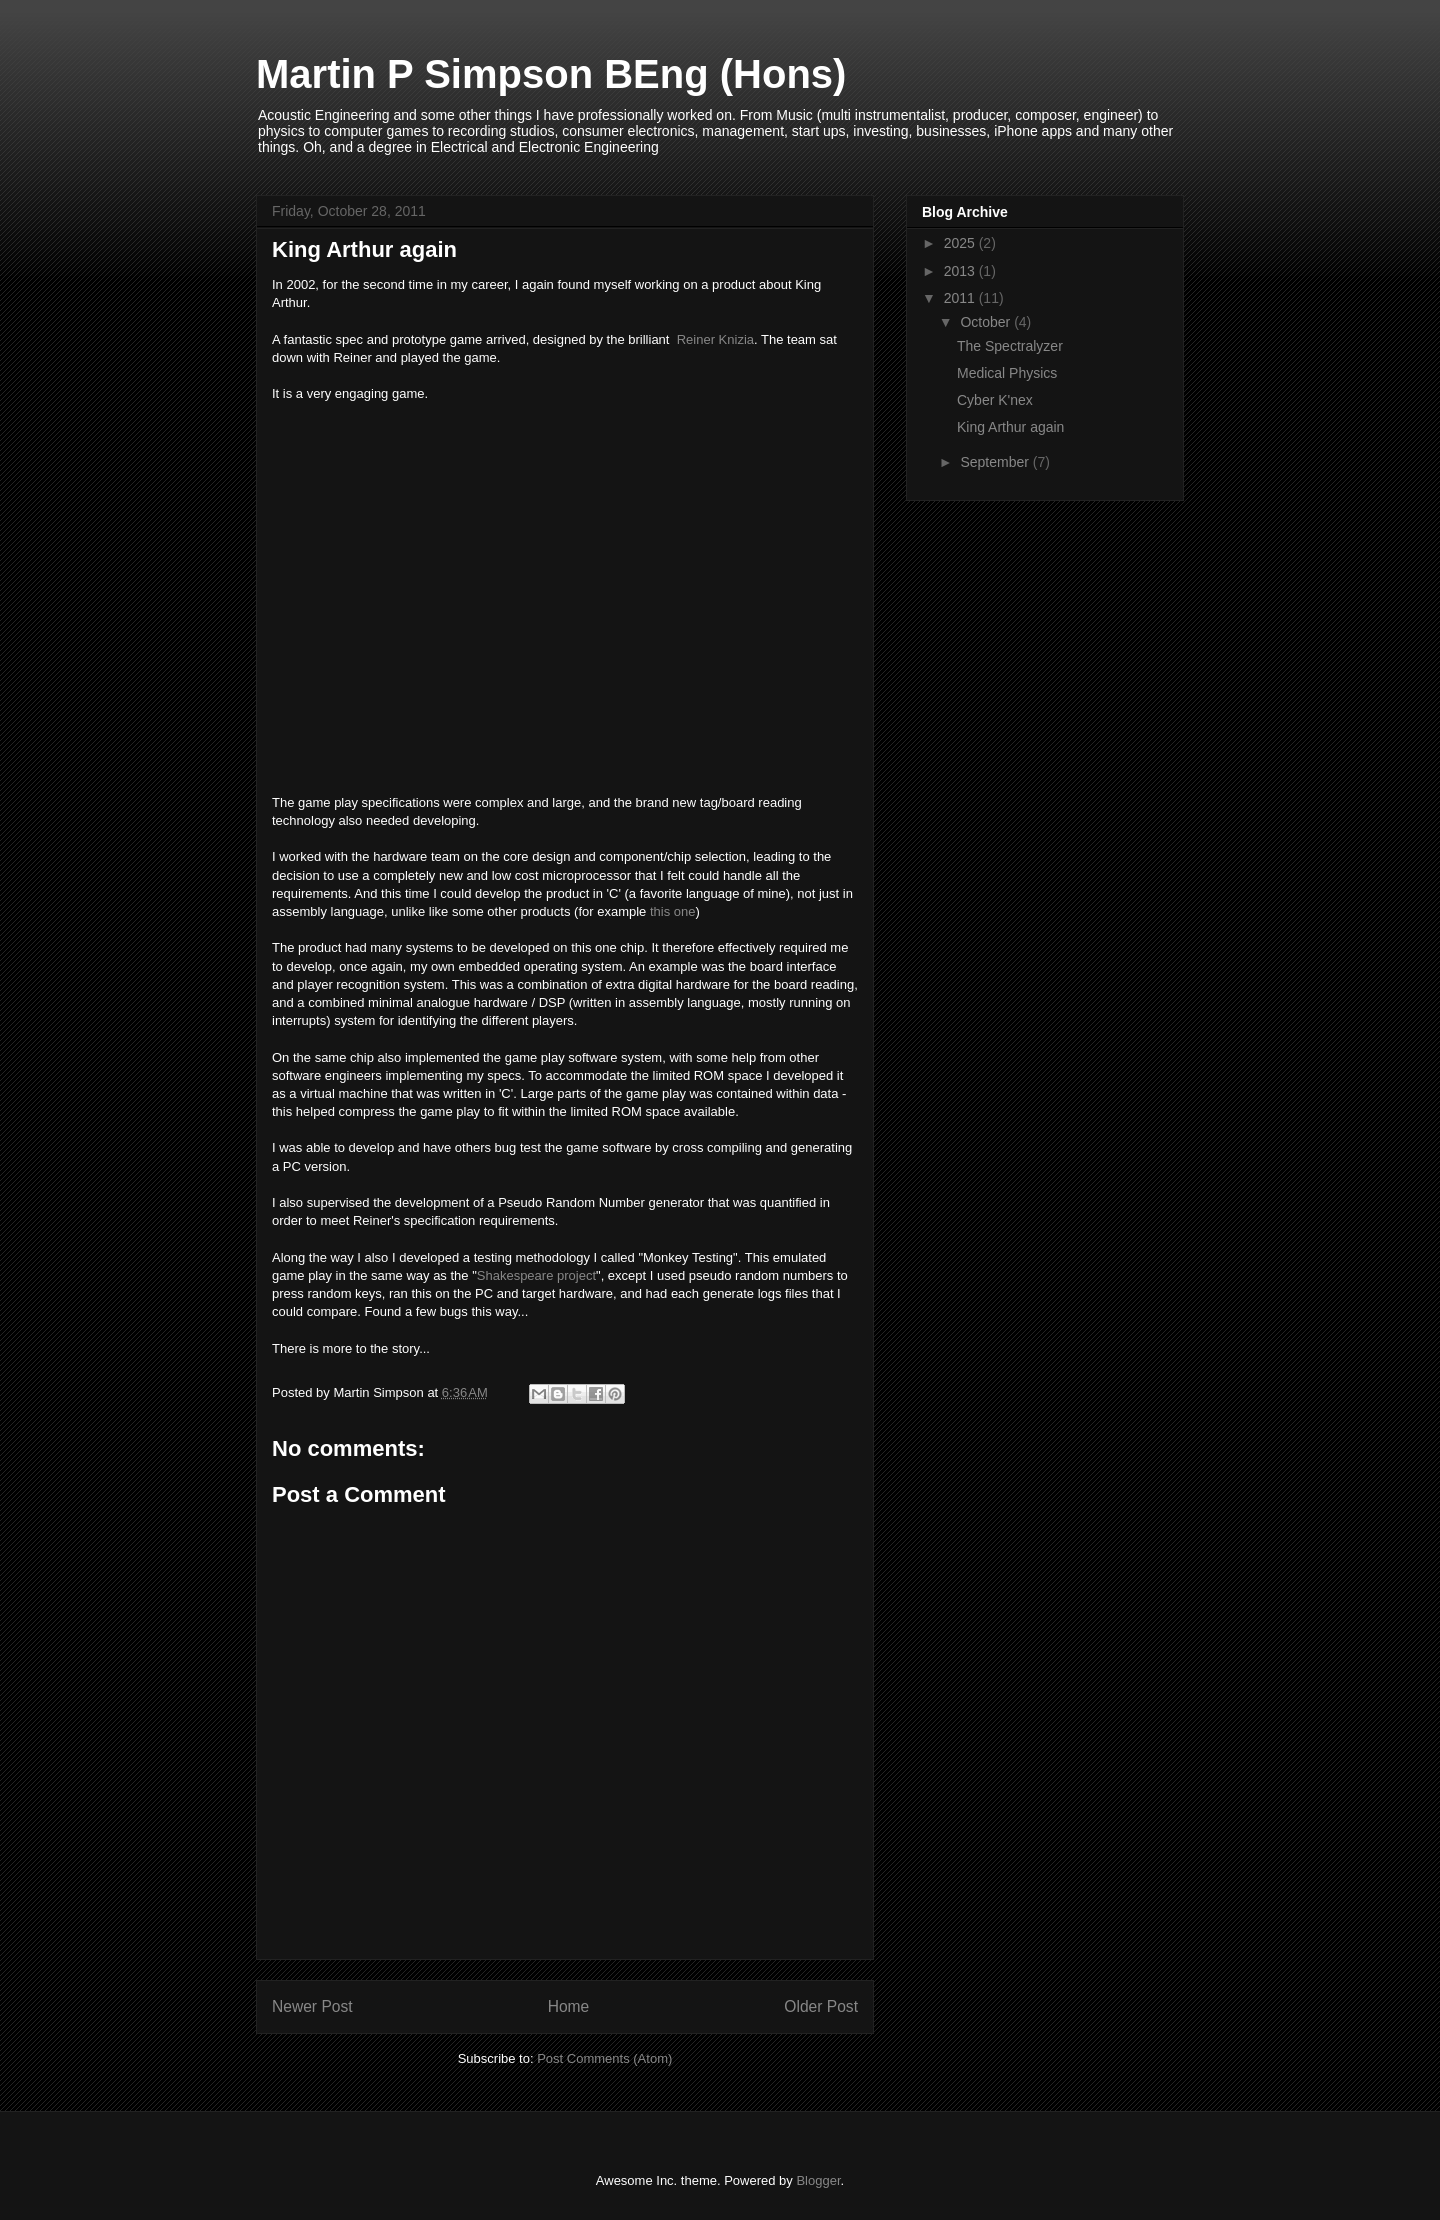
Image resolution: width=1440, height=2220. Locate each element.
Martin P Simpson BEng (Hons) (551, 74)
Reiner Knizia (715, 339)
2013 (961, 271)
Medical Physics (1007, 373)
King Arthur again (1010, 427)
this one (673, 911)
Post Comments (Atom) (604, 2058)
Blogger (818, 2180)
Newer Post (312, 2006)
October (987, 322)
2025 (961, 243)
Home (569, 2006)
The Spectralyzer (1010, 346)
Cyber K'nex (995, 400)
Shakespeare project (536, 1275)
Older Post (821, 2006)
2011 (961, 298)
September (996, 462)
